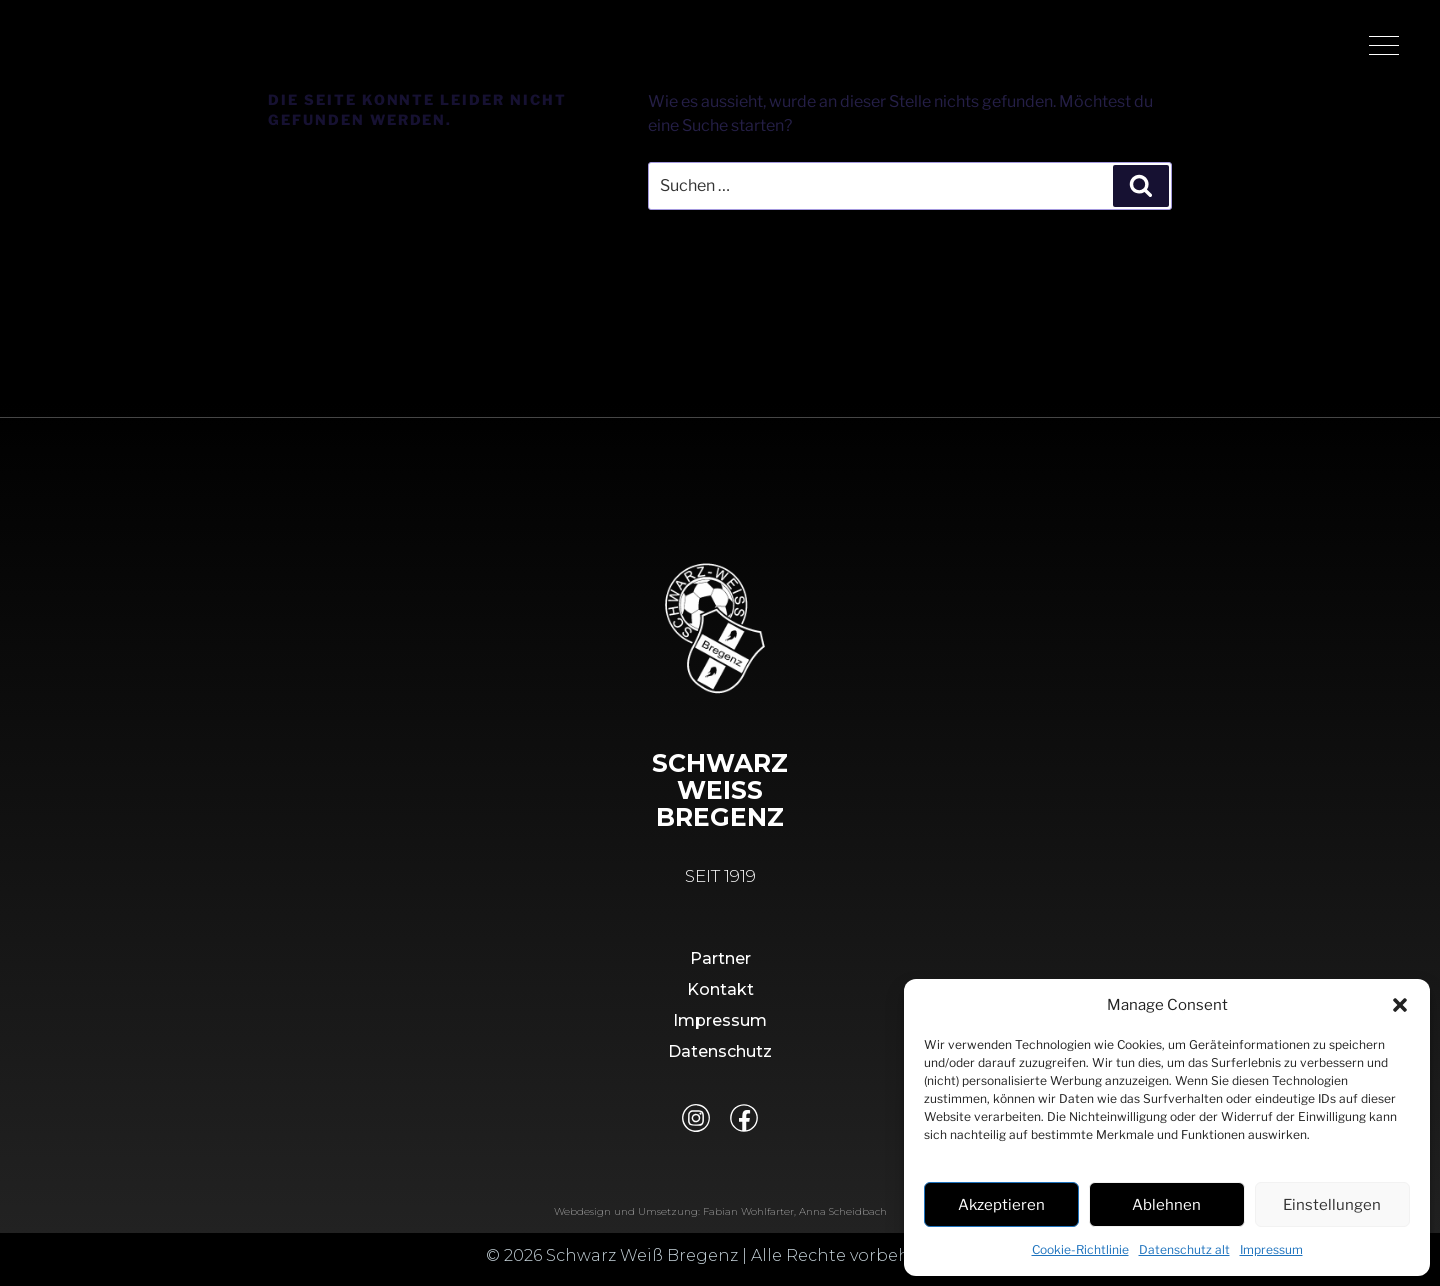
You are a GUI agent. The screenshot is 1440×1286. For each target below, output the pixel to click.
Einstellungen (1332, 1205)
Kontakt (720, 997)
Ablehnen (1166, 1205)
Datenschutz (720, 1059)
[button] (1400, 1005)
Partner (720, 966)
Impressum (1271, 1249)
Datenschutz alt (1184, 1249)
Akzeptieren (1001, 1205)
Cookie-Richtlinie (1080, 1249)
